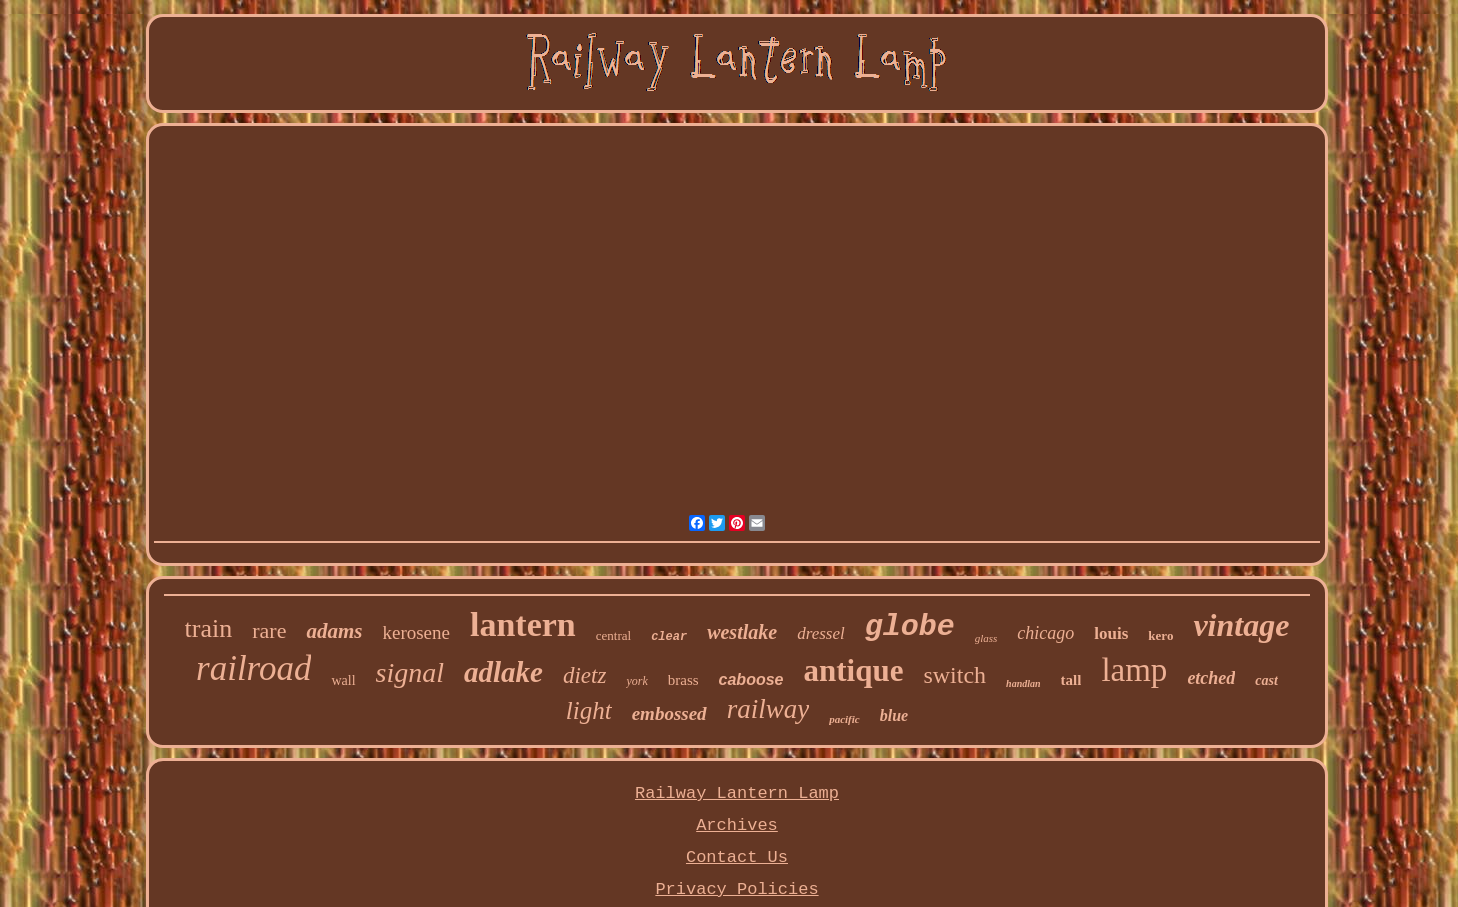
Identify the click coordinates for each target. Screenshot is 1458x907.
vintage (1241, 625)
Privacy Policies (736, 889)
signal (410, 672)
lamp (1134, 670)
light (589, 710)
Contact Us (737, 857)
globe (910, 627)
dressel (821, 633)
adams (334, 631)
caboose (751, 679)
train (209, 628)
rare (269, 630)
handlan (1023, 683)
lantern (523, 624)
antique (853, 670)
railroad (253, 668)
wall (343, 680)
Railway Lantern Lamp (737, 793)
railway (768, 709)
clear (669, 637)
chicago (1045, 633)
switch (954, 675)
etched (1211, 678)
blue (894, 715)
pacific (844, 719)
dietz (584, 675)
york (636, 681)
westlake (742, 632)
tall (1071, 680)
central (613, 635)
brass (683, 680)
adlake (503, 672)
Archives (737, 825)
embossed (669, 713)
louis (1111, 633)
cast (1266, 680)
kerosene (416, 632)
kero (1160, 635)
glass (986, 638)
